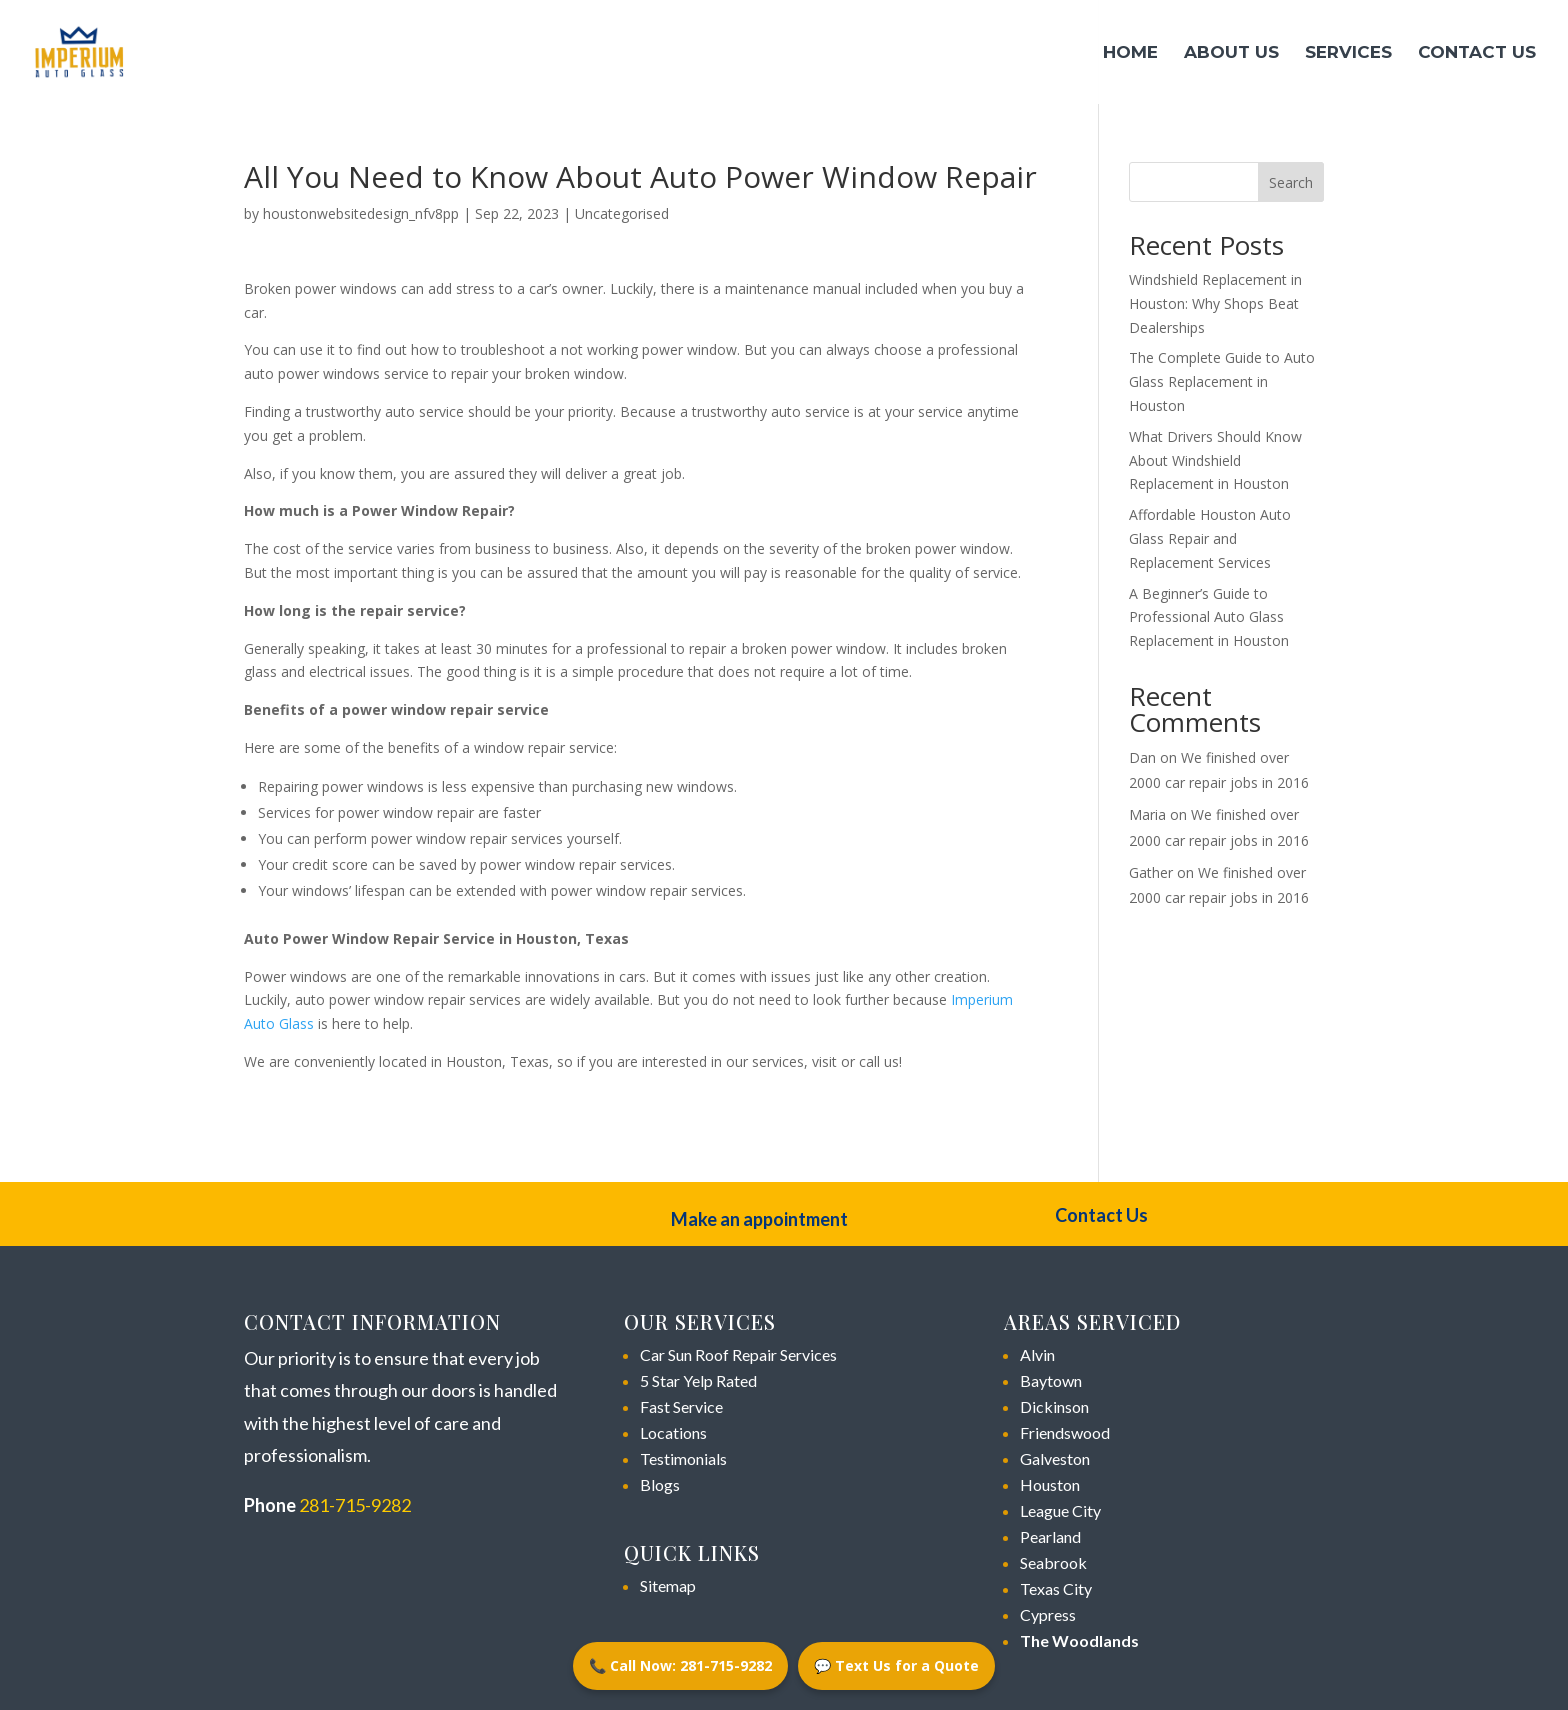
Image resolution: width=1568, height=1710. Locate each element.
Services (1348, 53)
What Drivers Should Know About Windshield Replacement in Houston (1215, 460)
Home (1130, 53)
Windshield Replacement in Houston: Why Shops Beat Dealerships (1215, 303)
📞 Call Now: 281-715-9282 (680, 1665)
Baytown (1051, 1380)
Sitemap (668, 1585)
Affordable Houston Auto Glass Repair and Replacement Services (1210, 538)
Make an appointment (759, 1219)
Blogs (660, 1484)
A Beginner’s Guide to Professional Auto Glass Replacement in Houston (1209, 617)
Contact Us (1477, 53)
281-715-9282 (355, 1505)
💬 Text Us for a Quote (896, 1665)
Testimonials (683, 1458)
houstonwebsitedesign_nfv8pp (361, 213)
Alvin (1037, 1354)
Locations (673, 1432)
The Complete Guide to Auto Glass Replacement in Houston (1222, 381)
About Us (1231, 53)
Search (1291, 182)
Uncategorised (622, 213)
